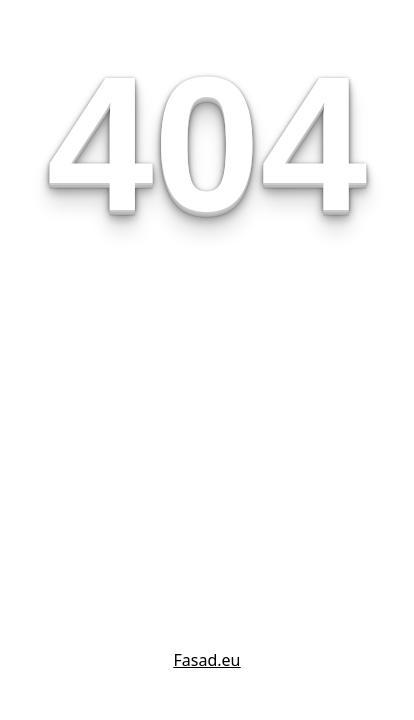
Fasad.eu (207, 660)
